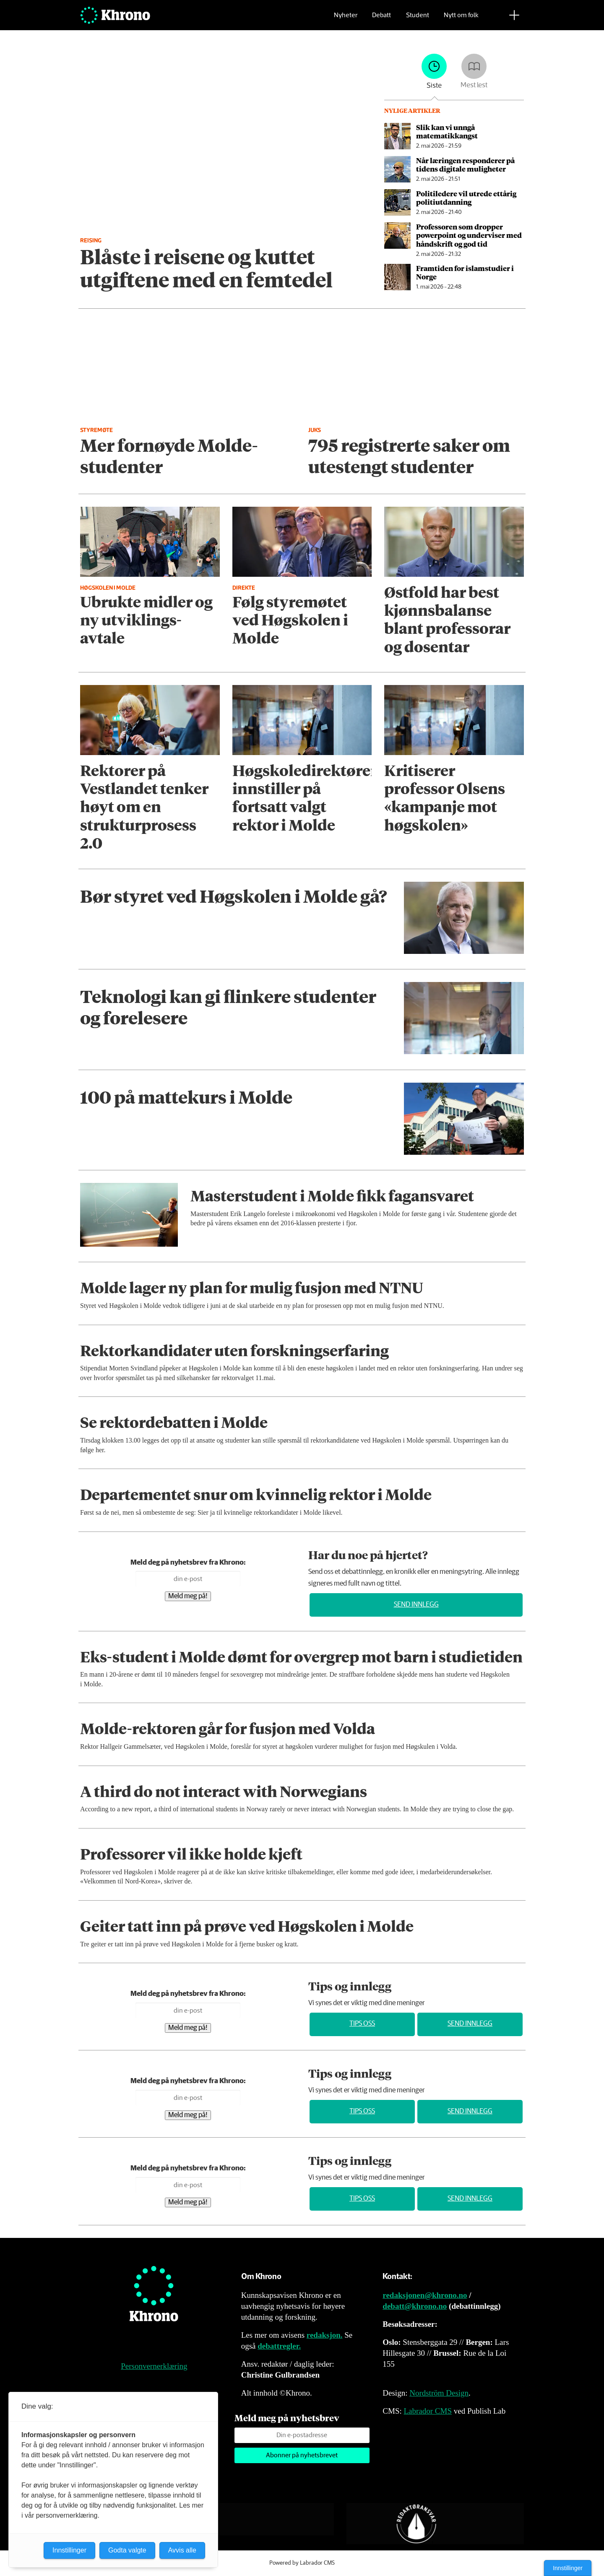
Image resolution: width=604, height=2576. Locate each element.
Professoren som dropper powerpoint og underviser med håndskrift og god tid (469, 235)
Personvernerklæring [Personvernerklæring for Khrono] (154, 2366)
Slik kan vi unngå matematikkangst (447, 131)
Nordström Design (439, 2392)
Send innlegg (416, 1604)
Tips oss (362, 2023)
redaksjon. (325, 2335)
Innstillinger (568, 2568)
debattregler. (279, 2346)
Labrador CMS (428, 2411)
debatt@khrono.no (415, 2306)
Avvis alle (182, 2550)
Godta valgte (127, 2550)
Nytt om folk (461, 19)
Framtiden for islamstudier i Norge (465, 272)
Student (417, 19)
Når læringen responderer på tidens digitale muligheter (465, 164)
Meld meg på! (188, 1596)
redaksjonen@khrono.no (425, 2295)
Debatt (381, 19)
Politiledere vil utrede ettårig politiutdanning (466, 197)
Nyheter (345, 19)
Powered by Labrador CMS (302, 2563)
